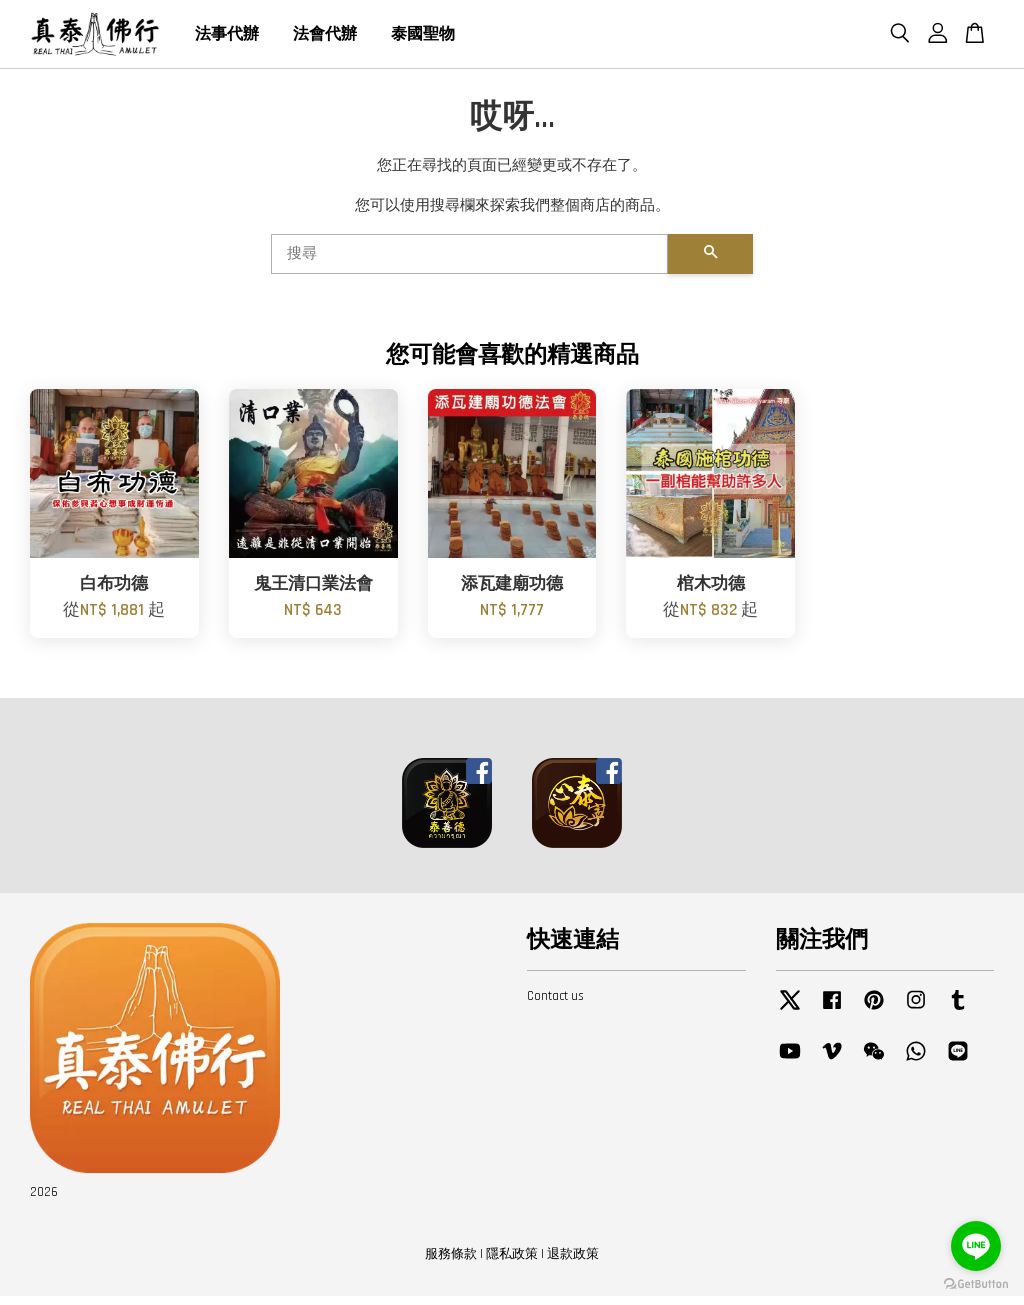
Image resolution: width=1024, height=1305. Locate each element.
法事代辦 (227, 38)
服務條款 (451, 1263)
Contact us (555, 1005)
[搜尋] (469, 263)
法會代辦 (325, 38)
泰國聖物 (423, 38)
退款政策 (573, 1263)
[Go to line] (976, 1246)
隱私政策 (512, 1263)
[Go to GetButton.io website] (976, 1284)
